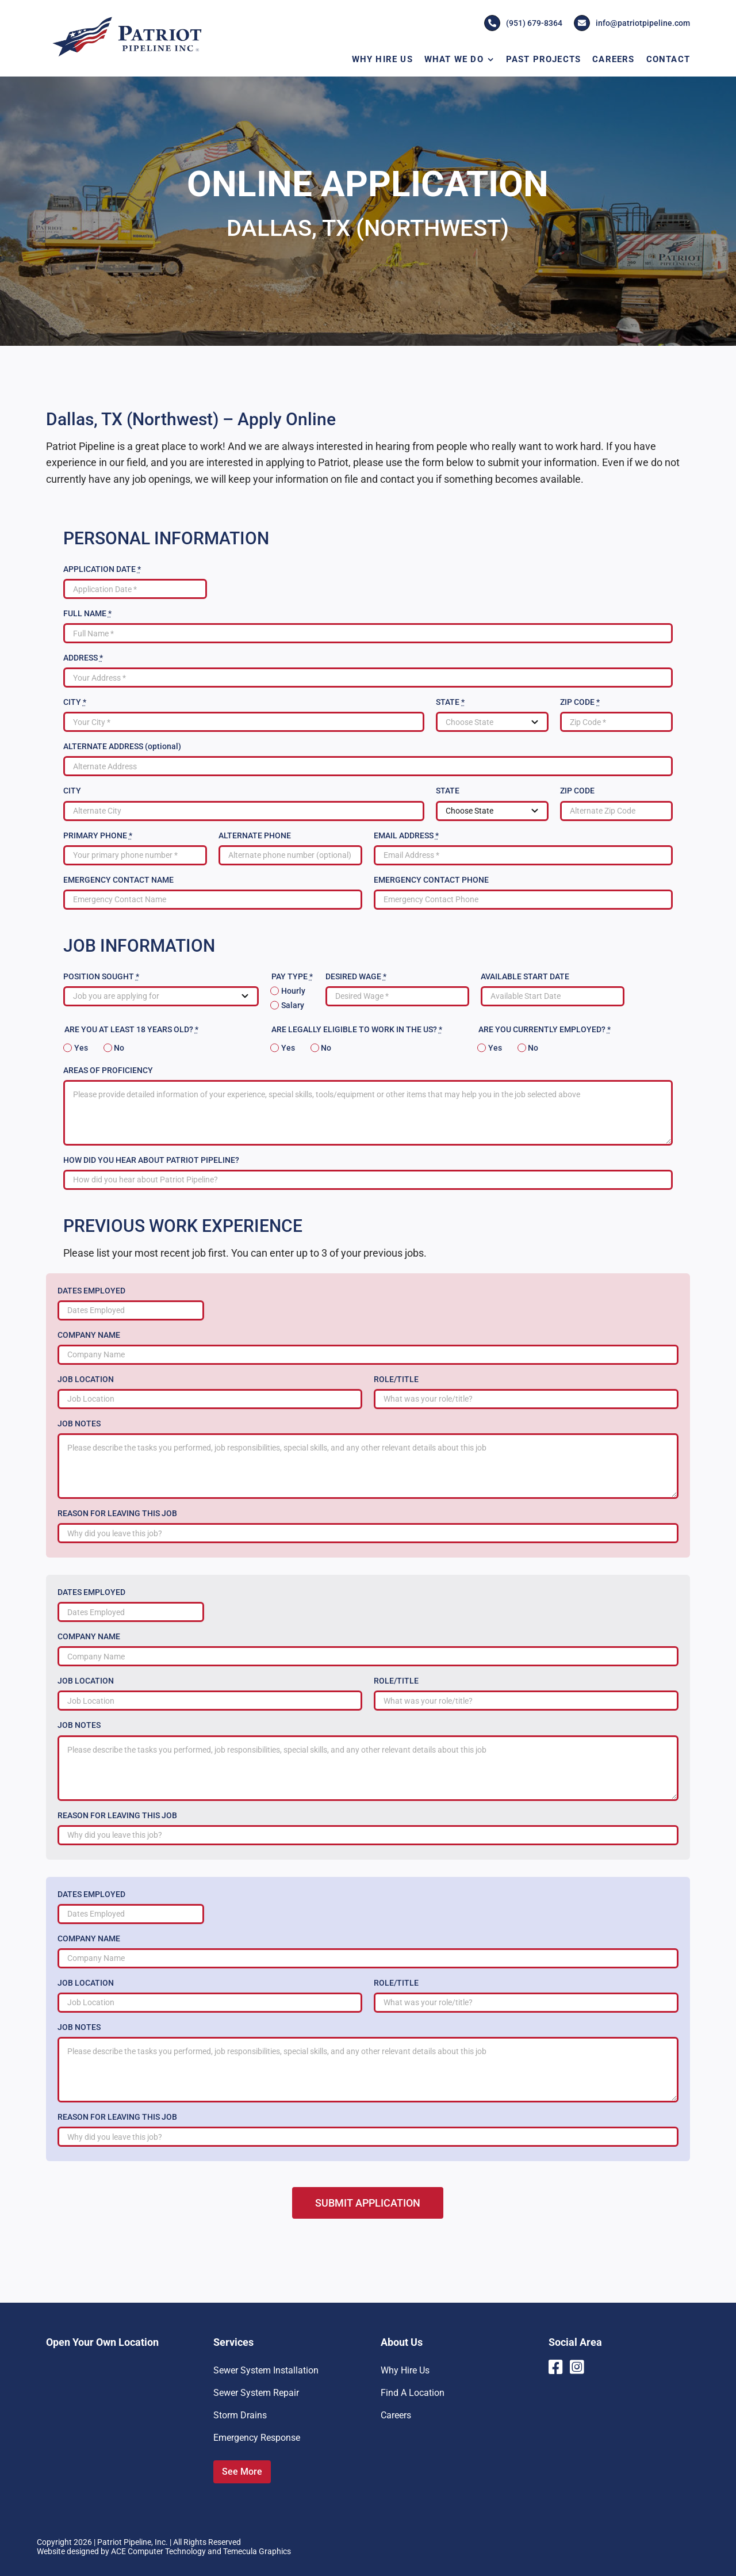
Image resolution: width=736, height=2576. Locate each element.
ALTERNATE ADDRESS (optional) (122, 746)
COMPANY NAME (88, 1334)
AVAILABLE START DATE (525, 976)
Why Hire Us (405, 2370)
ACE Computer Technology (158, 2551)
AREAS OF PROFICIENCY (108, 1070)
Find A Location (412, 2392)
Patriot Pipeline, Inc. (132, 2542)
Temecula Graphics (257, 2551)
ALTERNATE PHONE (254, 835)
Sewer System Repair (256, 2392)
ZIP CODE (580, 702)
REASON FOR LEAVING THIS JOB (117, 1513)
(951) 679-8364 (523, 23)
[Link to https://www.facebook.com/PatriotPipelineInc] (555, 2367)
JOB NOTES (79, 1423)
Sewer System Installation (266, 2370)
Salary (292, 1005)
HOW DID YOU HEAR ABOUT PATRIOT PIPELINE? (151, 1160)
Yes (81, 1047)
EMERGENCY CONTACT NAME (118, 879)
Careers (396, 2415)
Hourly (293, 990)
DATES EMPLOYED (91, 1290)
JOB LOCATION (85, 1379)
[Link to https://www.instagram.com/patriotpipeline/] (578, 2367)
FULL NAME (87, 613)
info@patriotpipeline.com (632, 23)
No (119, 1047)
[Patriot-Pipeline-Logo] (126, 19)
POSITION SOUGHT (101, 976)
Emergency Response (256, 2437)
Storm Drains (240, 2415)
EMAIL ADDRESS (406, 835)
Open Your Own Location (102, 2342)
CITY (74, 702)
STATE (450, 702)
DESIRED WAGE (355, 976)
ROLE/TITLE (396, 1379)
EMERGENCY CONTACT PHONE (431, 879)
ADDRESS (83, 657)
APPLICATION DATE (102, 569)
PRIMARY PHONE (97, 835)
